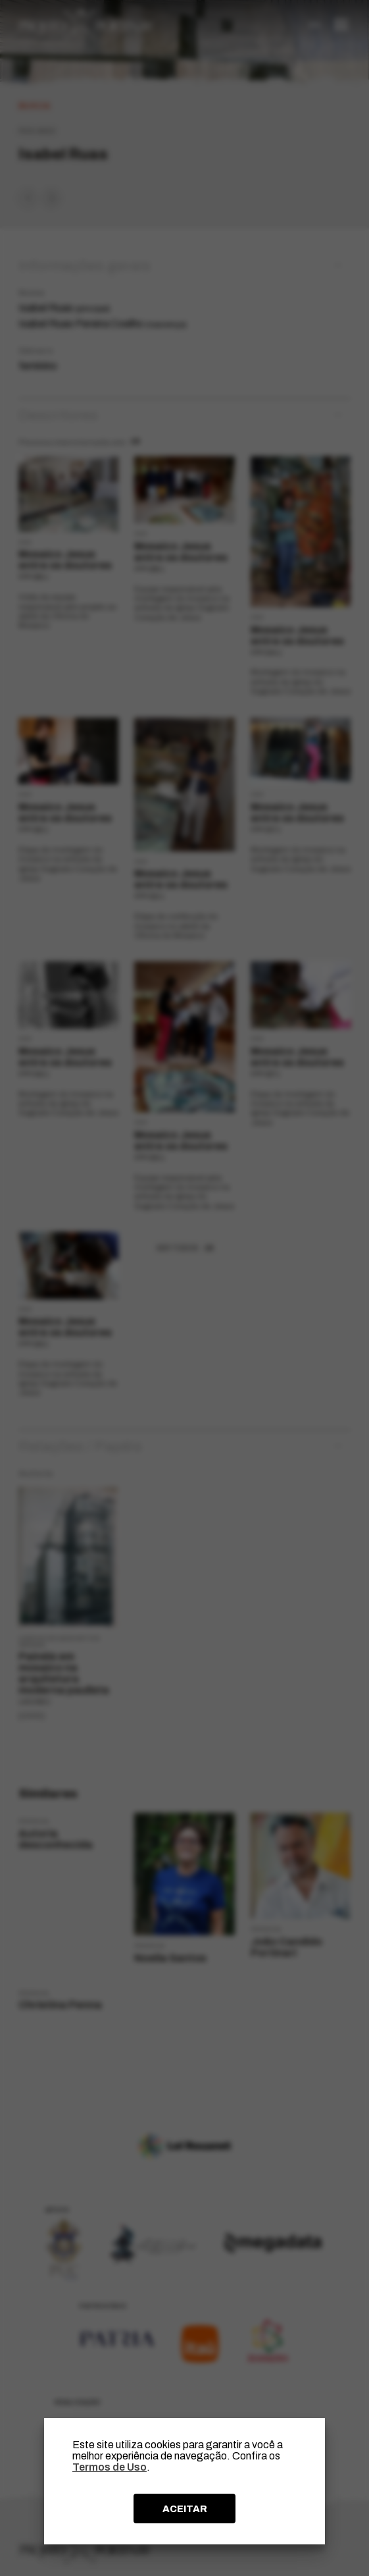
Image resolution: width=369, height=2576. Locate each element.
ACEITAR (184, 2509)
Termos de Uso (109, 2467)
